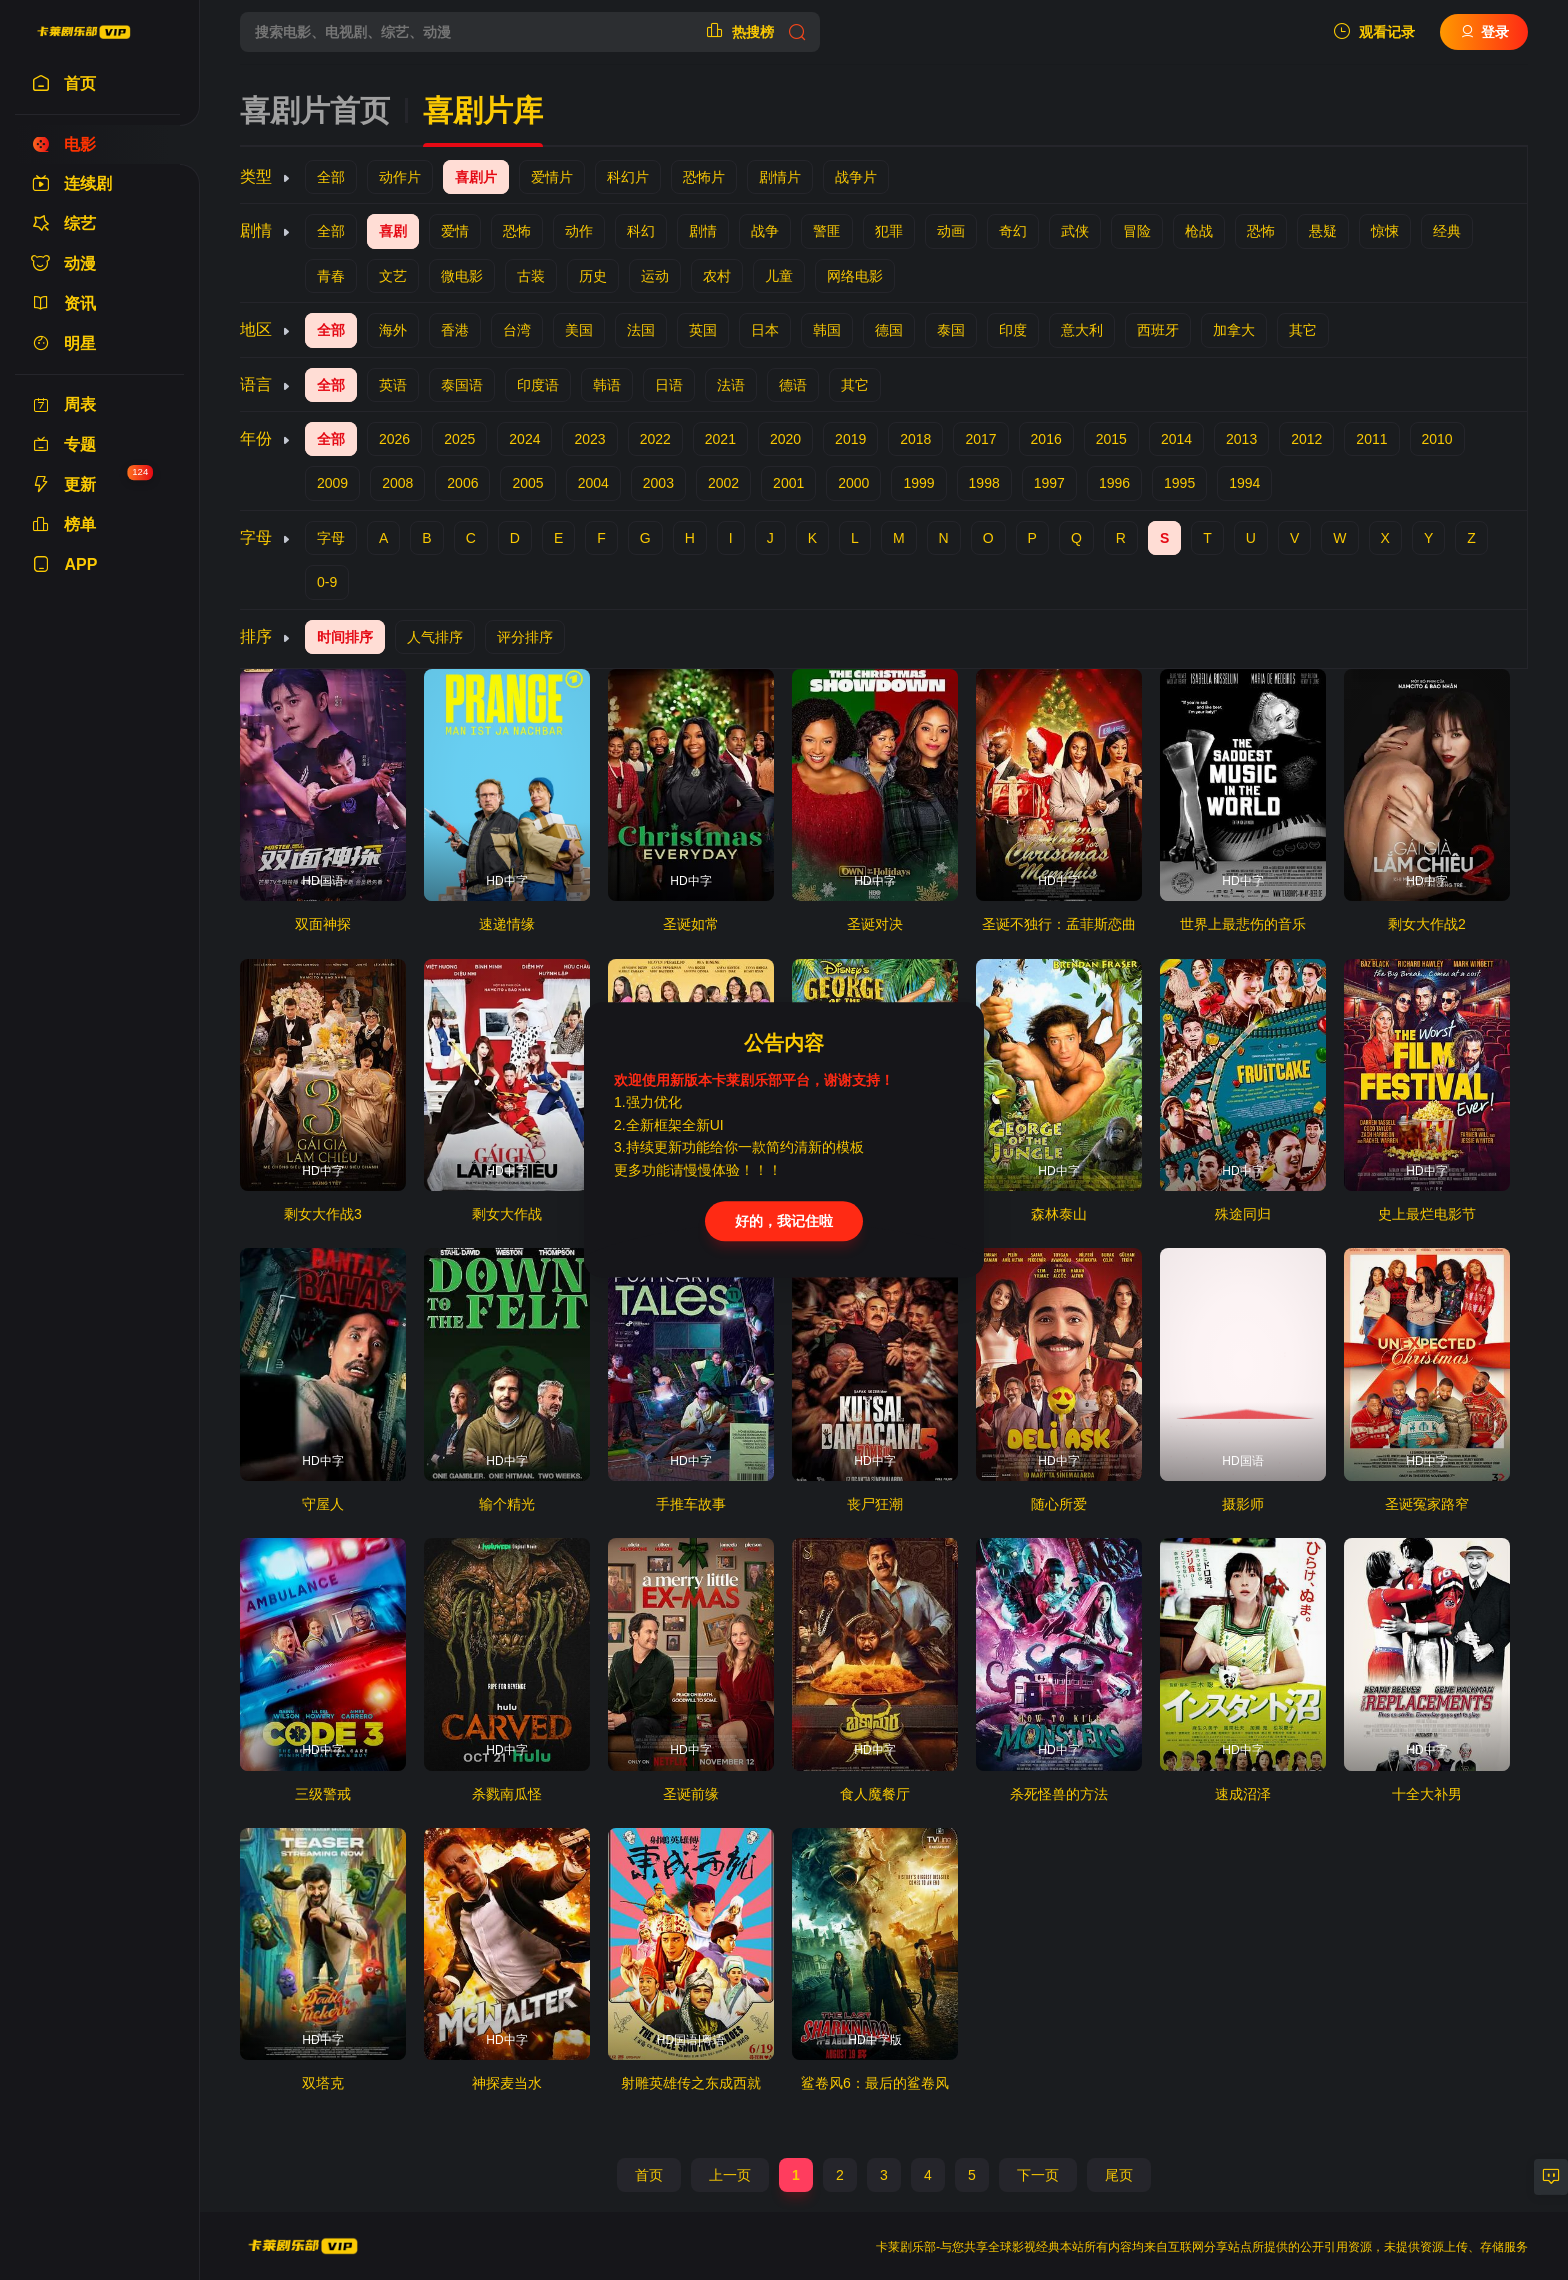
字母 (331, 538)
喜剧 (393, 231)
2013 (1241, 439)
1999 (918, 483)
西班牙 (1158, 330)
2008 (397, 483)
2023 (589, 439)
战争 (765, 231)
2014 (1176, 439)
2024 (524, 439)
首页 (649, 2175)
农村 (717, 276)
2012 (1306, 439)
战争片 (856, 177)
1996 (1114, 483)
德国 (889, 330)
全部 (331, 177)
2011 (1371, 439)
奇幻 (1013, 231)
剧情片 (780, 177)
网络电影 (855, 276)
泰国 (951, 330)
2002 (723, 483)
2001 (788, 483)
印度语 (538, 385)
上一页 (730, 2175)
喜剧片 (476, 177)
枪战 (1199, 231)
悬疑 (1323, 231)
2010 (1437, 439)
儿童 (779, 276)
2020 (785, 439)
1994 (1244, 483)
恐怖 (517, 231)
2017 (980, 439)
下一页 (1038, 2175)
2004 (593, 483)
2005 (527, 483)
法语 (731, 385)
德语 (793, 385)
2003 (658, 483)
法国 (641, 330)
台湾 (517, 330)
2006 (462, 483)
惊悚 (1385, 231)
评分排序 (525, 637)
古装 (531, 276)
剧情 (703, 231)
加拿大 (1234, 330)
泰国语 (462, 385)
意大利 (1082, 330)
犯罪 (889, 231)
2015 (1111, 439)
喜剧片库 (483, 110)
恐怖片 (704, 177)
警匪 (827, 231)
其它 (1303, 330)
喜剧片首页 (315, 110)
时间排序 (345, 637)
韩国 (827, 330)
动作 (579, 231)
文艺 (393, 276)
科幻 (641, 231)
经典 (1447, 231)
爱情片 (552, 177)
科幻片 (628, 177)
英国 (703, 330)
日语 (669, 385)
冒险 (1137, 231)
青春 (331, 276)
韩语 (607, 385)
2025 (459, 439)
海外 (393, 330)
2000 (853, 483)
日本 (765, 330)
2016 (1046, 439)
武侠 (1075, 231)
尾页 (1119, 2175)
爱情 (455, 231)
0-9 (327, 582)
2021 (720, 439)
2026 (394, 439)
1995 (1179, 483)
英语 (393, 385)
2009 (332, 483)
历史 (593, 276)
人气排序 (435, 637)
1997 (1049, 483)
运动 (655, 276)
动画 (951, 231)
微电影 (462, 276)
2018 (915, 439)
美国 (579, 330)
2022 (655, 439)
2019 (850, 439)
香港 (455, 330)
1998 (984, 483)
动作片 (400, 177)
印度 (1013, 330)
